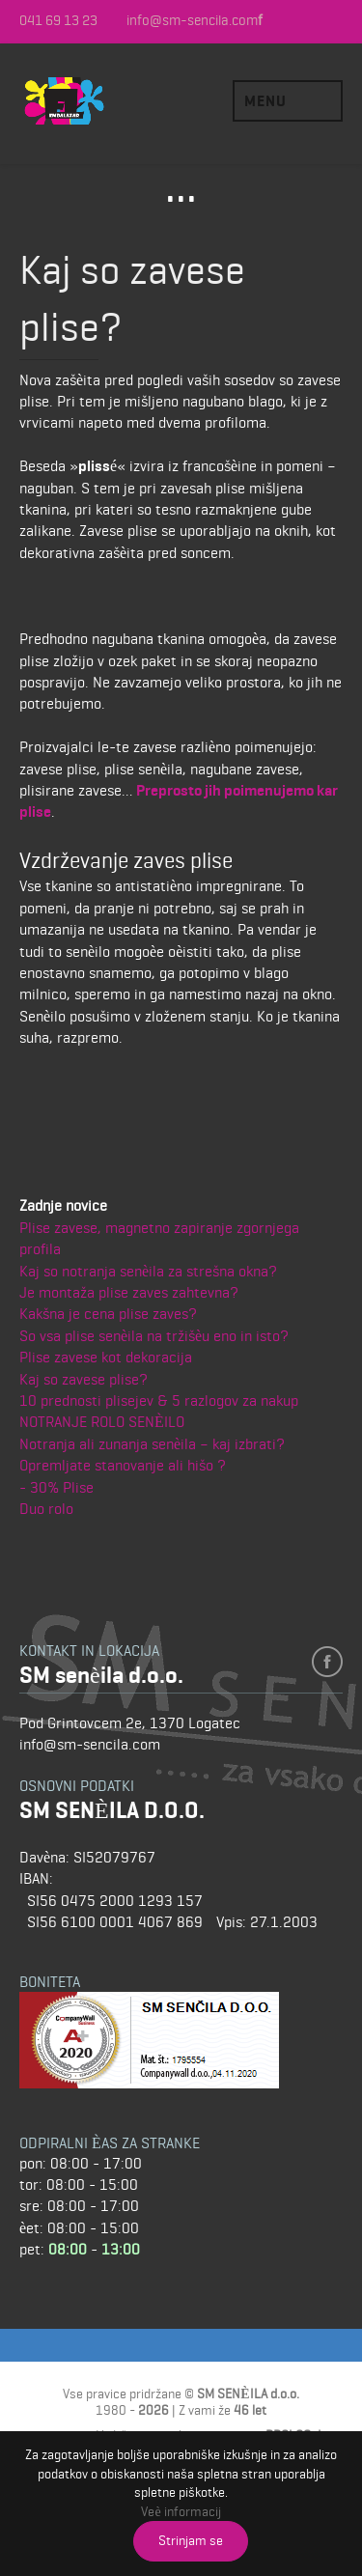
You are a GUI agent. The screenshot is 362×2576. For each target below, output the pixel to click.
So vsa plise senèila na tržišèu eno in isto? (154, 1336)
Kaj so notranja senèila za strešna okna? (148, 1271)
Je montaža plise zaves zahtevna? (128, 1292)
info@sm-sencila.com (192, 21)
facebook (327, 1661)
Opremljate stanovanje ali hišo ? (122, 1465)
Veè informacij (180, 2511)
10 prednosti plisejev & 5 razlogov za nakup (158, 1400)
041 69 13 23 (58, 21)
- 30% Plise (56, 1487)
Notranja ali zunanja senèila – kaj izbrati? (152, 1444)
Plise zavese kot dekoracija (105, 1357)
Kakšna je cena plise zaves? (108, 1313)
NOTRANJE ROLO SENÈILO (101, 1422)
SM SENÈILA (91, 101)
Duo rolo (46, 1508)
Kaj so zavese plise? (83, 1379)
